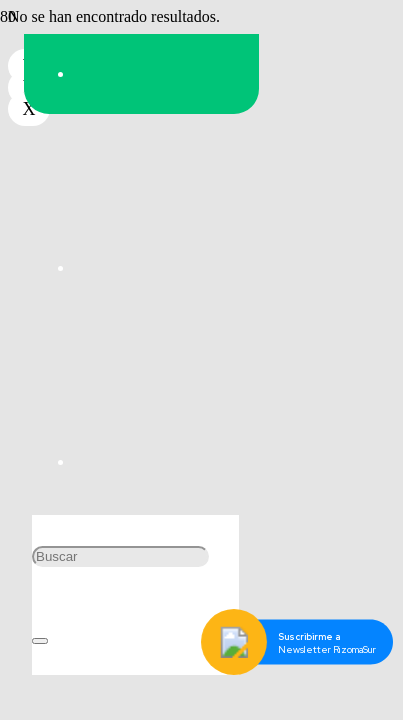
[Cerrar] (40, 641)
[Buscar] (120, 556)
